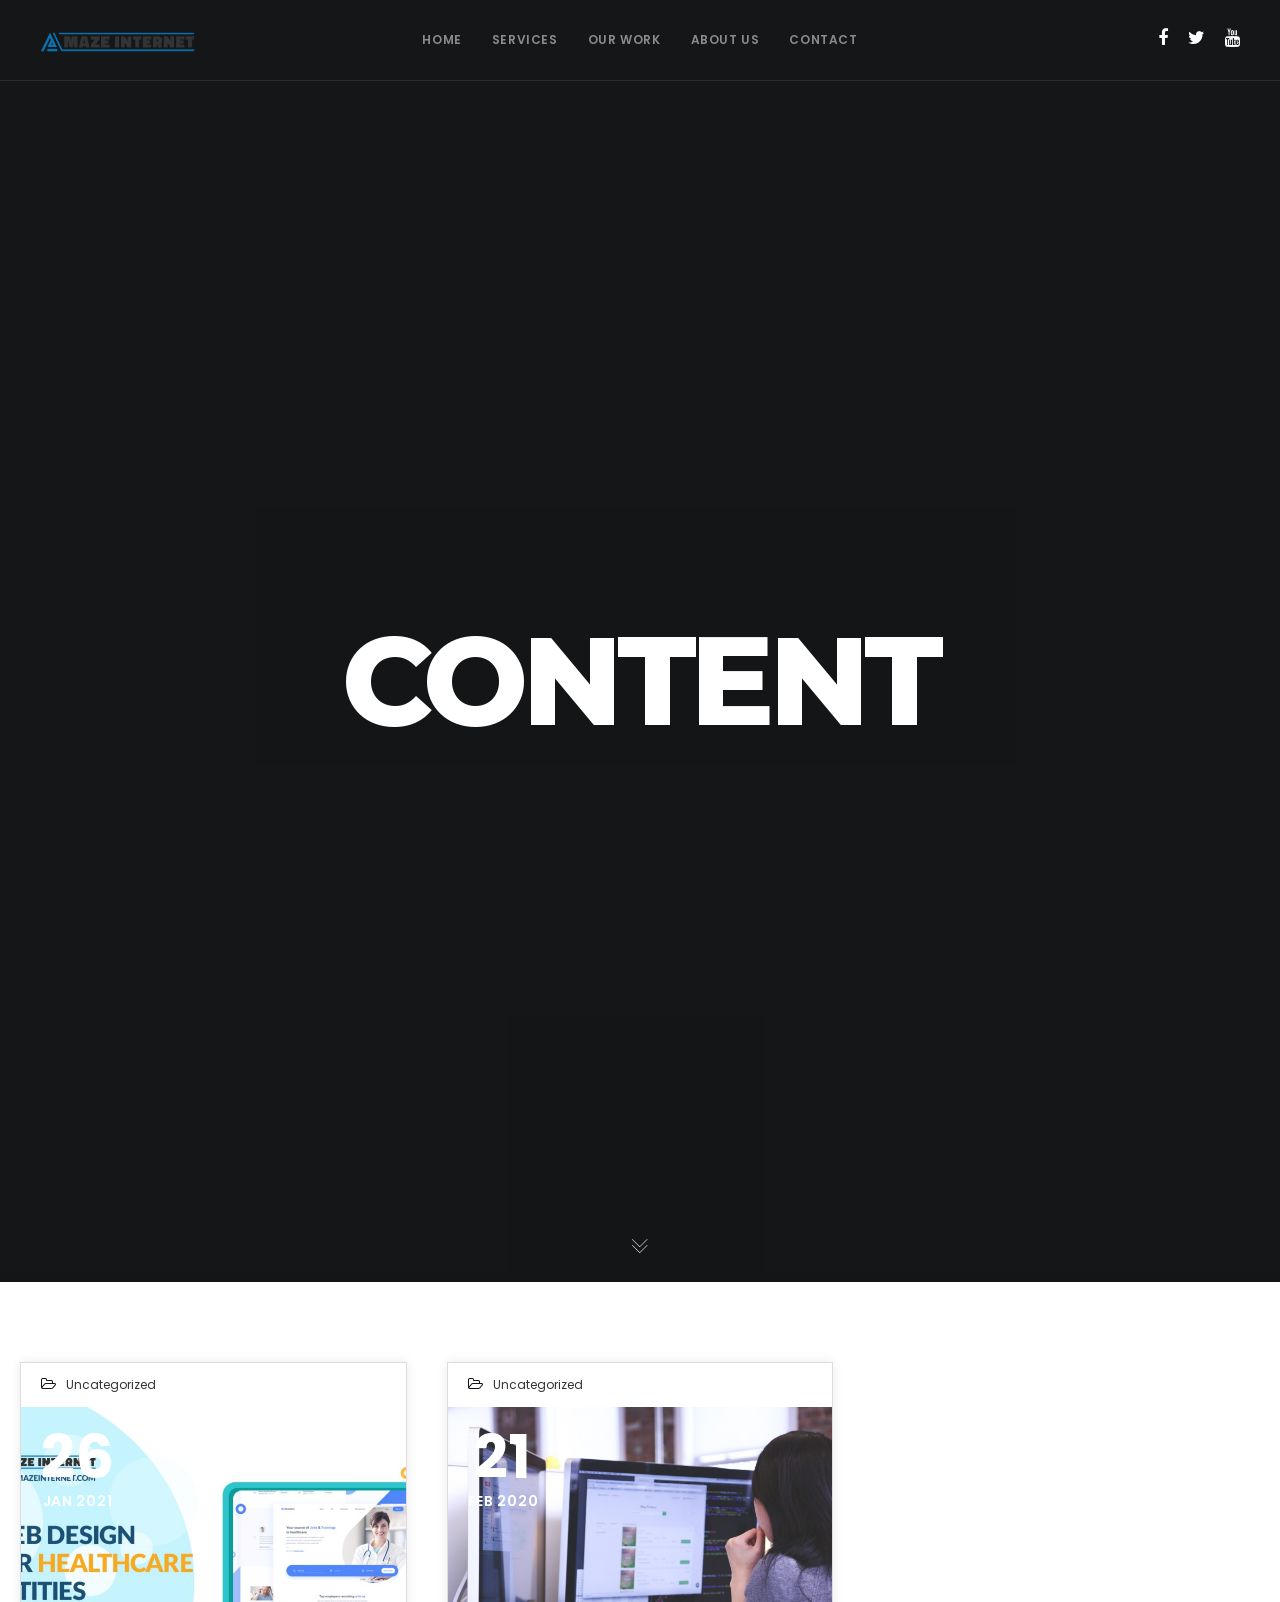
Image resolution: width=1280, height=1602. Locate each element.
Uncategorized (111, 1384)
